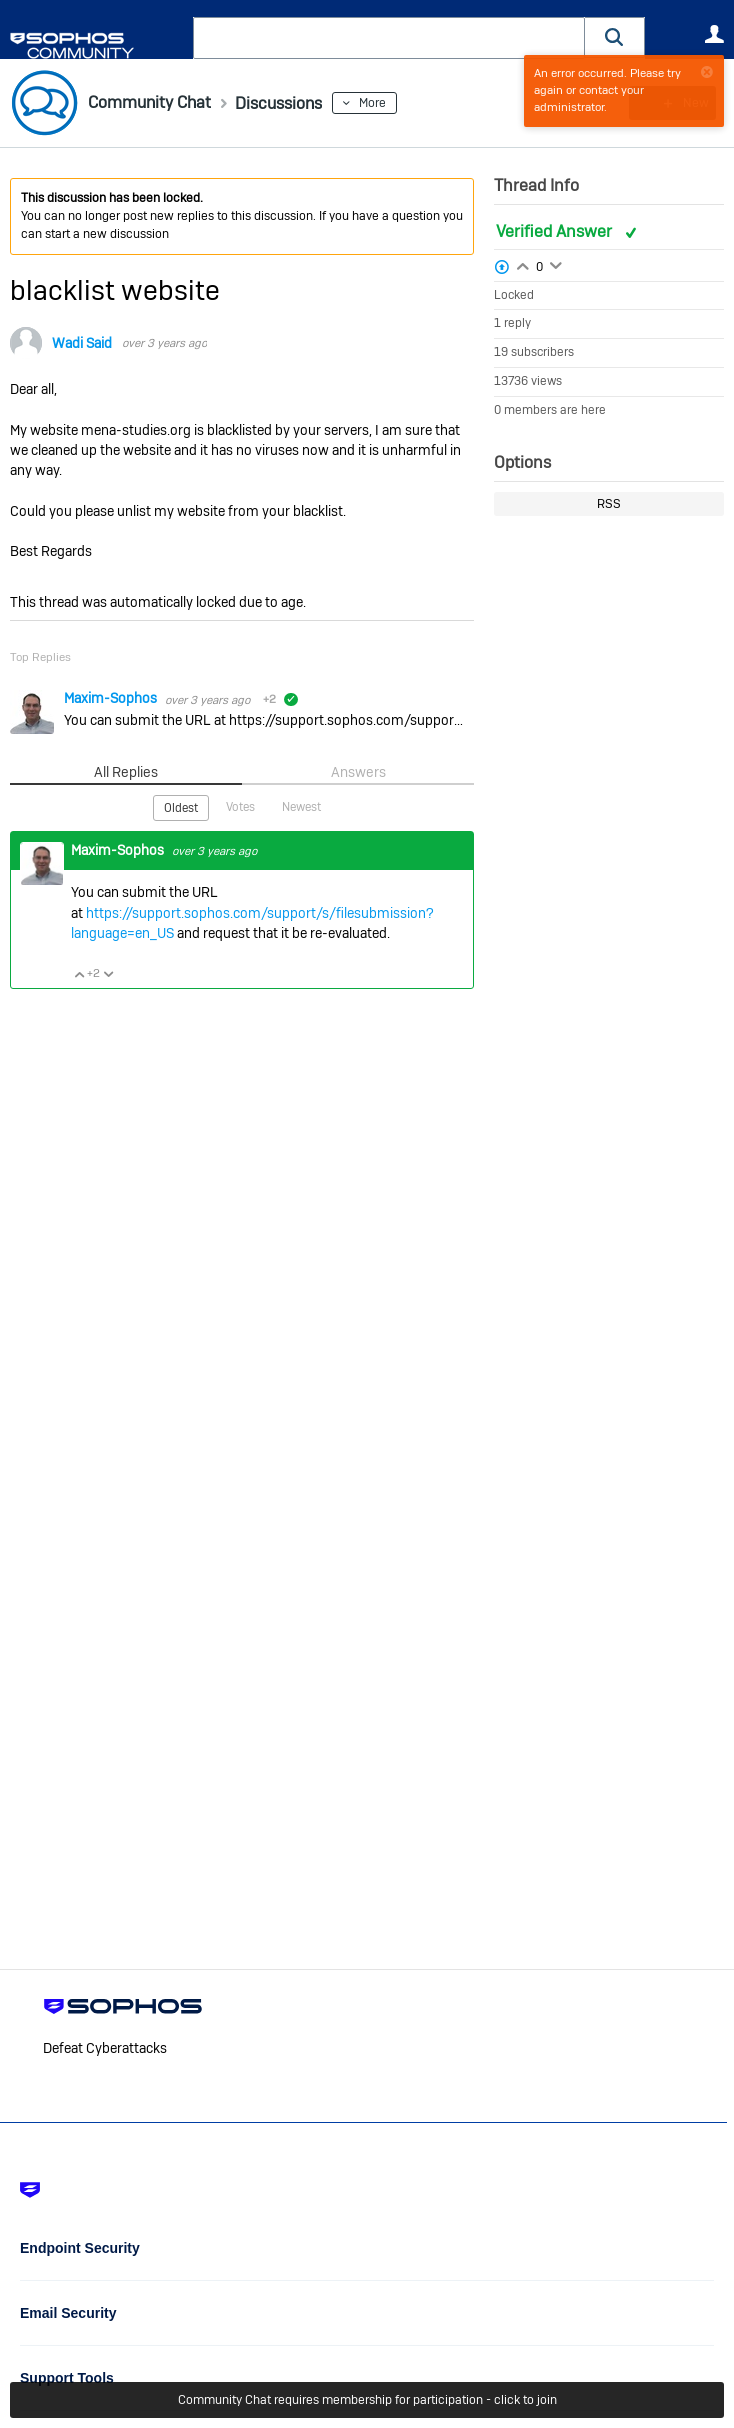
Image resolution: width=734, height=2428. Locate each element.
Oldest (181, 807)
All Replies (126, 772)
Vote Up (79, 973)
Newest (301, 806)
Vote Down (108, 973)
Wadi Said (82, 343)
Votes (240, 806)
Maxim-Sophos (112, 698)
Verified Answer (556, 231)
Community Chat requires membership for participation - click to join (367, 2400)
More (390, 103)
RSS (609, 504)
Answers (358, 772)
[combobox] (389, 38)
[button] (615, 37)
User (714, 34)
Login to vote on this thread (523, 264)
